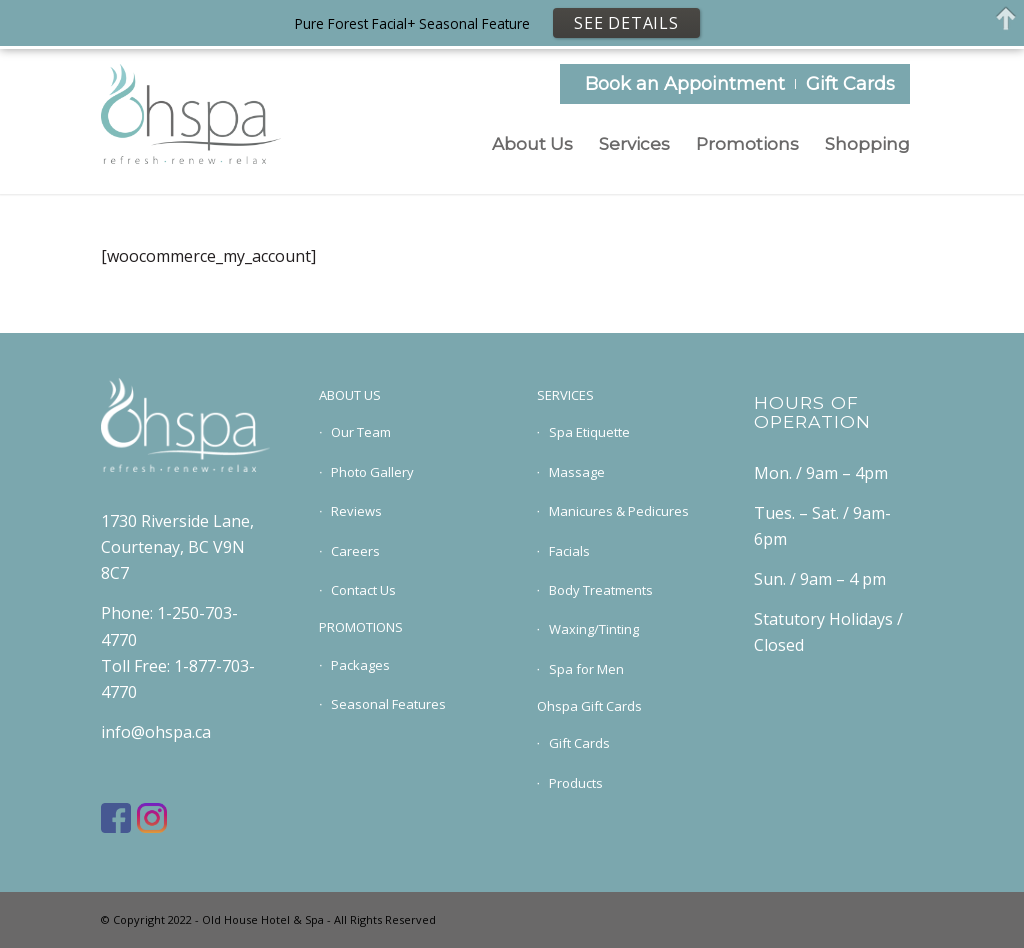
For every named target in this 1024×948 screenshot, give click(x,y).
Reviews (356, 511)
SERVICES (565, 395)
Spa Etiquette (589, 432)
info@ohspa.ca (156, 732)
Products (576, 783)
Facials (569, 551)
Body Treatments (601, 590)
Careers (355, 551)
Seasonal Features (388, 704)
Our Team (361, 432)
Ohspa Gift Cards (589, 706)
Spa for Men (586, 669)
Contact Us (363, 590)
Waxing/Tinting (594, 629)
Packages (360, 665)
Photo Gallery (372, 472)
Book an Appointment (685, 84)
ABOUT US (350, 395)
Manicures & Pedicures (619, 511)
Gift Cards (850, 84)
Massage (577, 472)
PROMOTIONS (361, 627)
